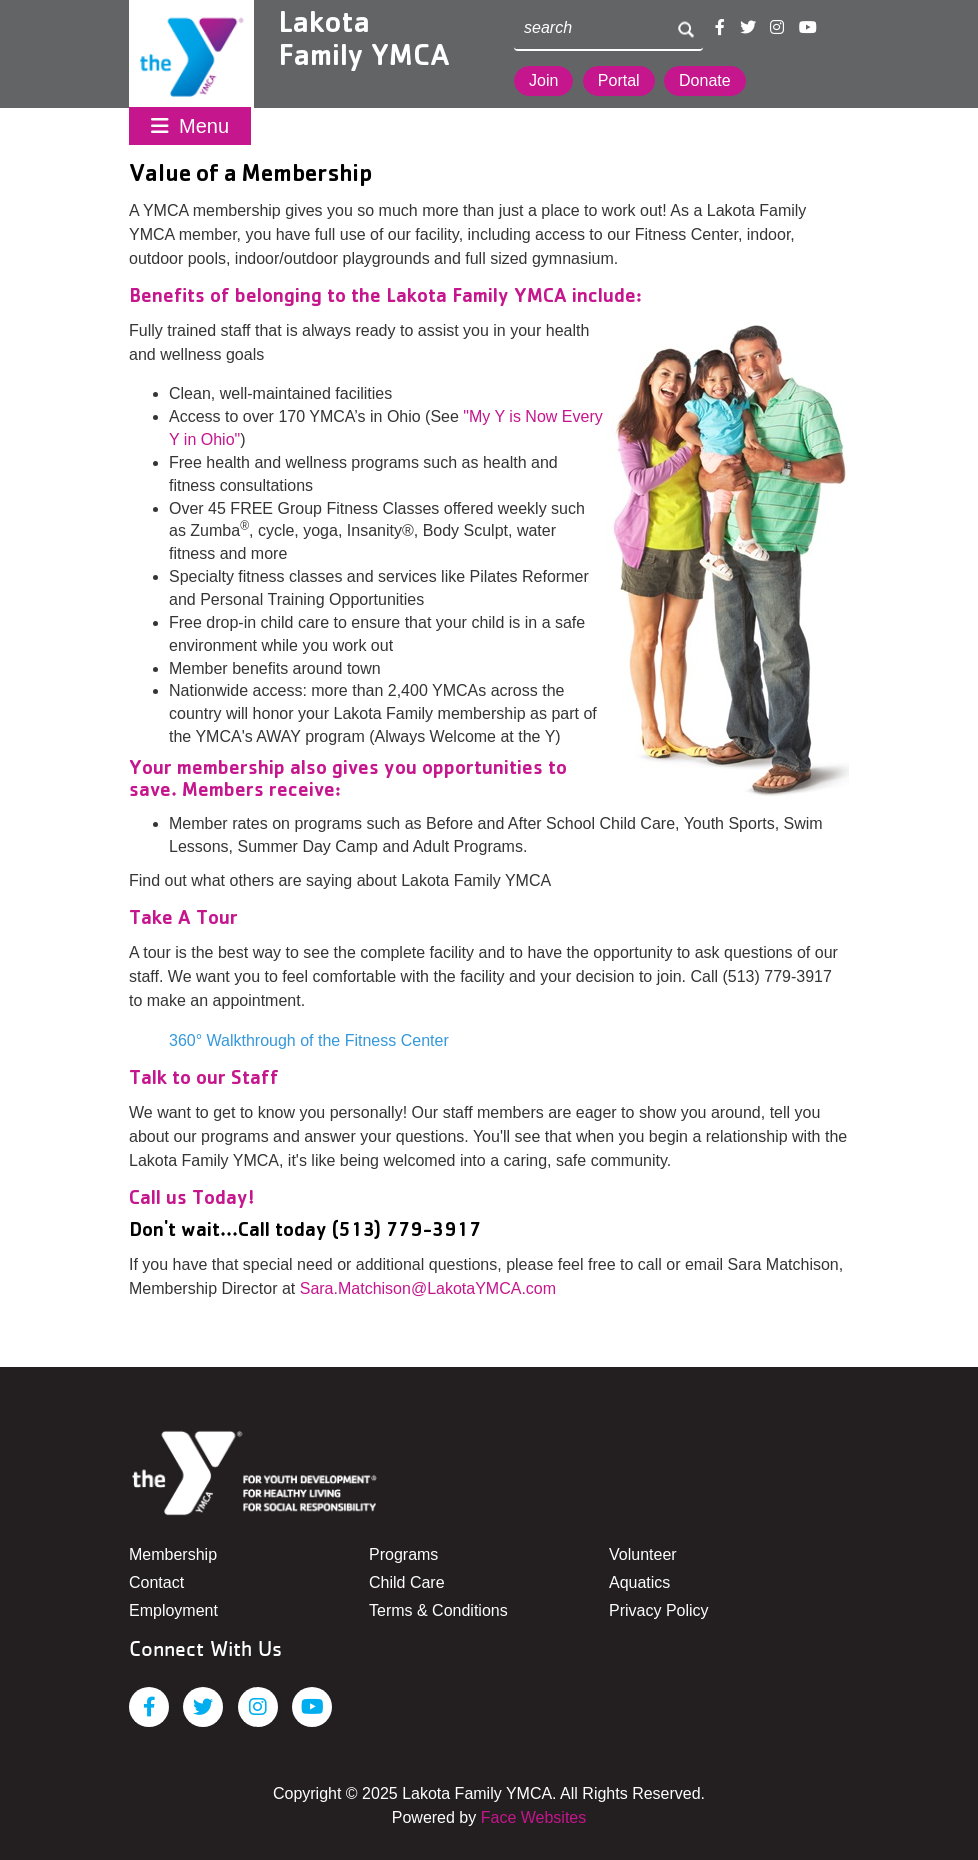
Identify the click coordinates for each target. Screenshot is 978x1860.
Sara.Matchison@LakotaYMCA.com (428, 1288)
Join (543, 80)
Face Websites (534, 1817)
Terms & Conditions (438, 1610)
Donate (705, 80)
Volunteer (643, 1554)
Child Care (407, 1582)
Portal (619, 80)
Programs (403, 1554)
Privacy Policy (659, 1610)
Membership (173, 1554)
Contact (156, 1582)
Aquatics (639, 1582)
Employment (173, 1610)
